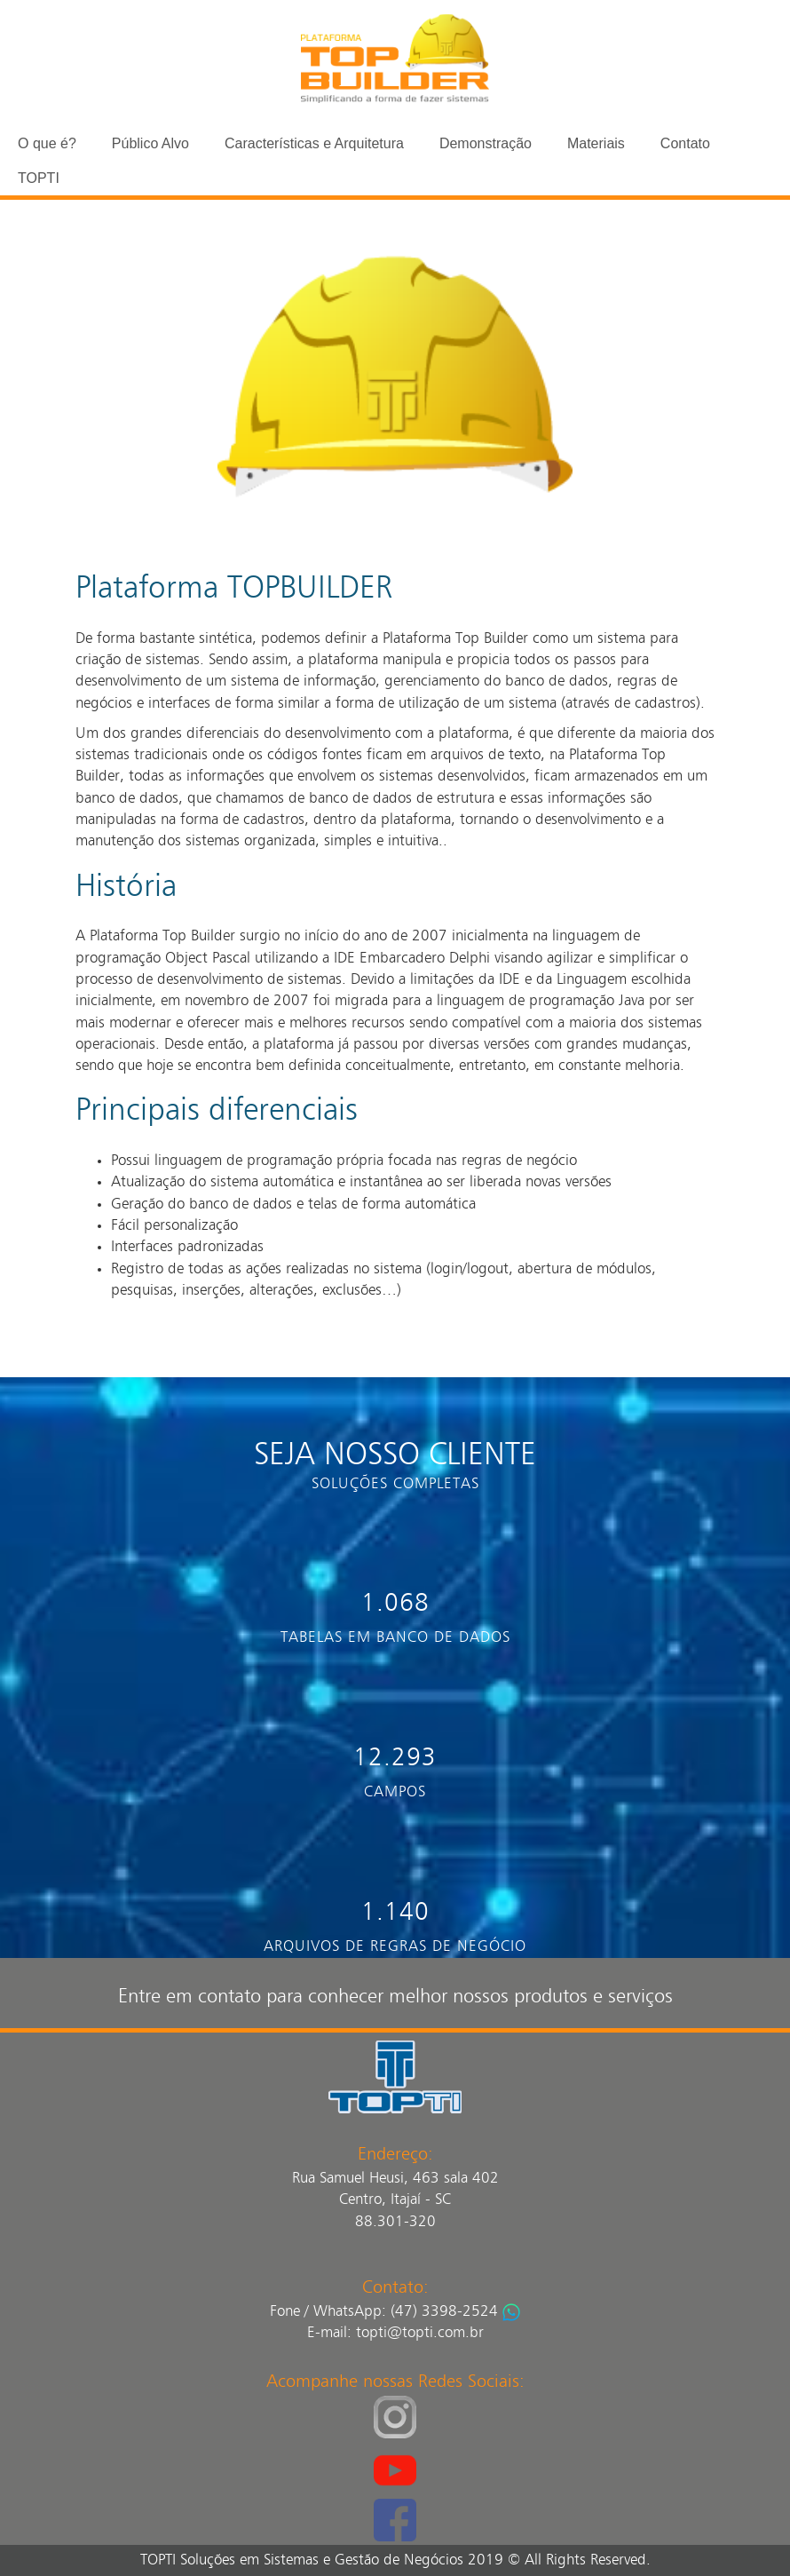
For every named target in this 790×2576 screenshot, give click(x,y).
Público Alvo (150, 143)
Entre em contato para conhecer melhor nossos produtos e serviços (395, 1997)
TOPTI (38, 178)
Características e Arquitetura (314, 143)
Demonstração (485, 143)
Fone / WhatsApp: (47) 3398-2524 (384, 2311)
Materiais (596, 143)
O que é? (47, 143)
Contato (685, 143)
